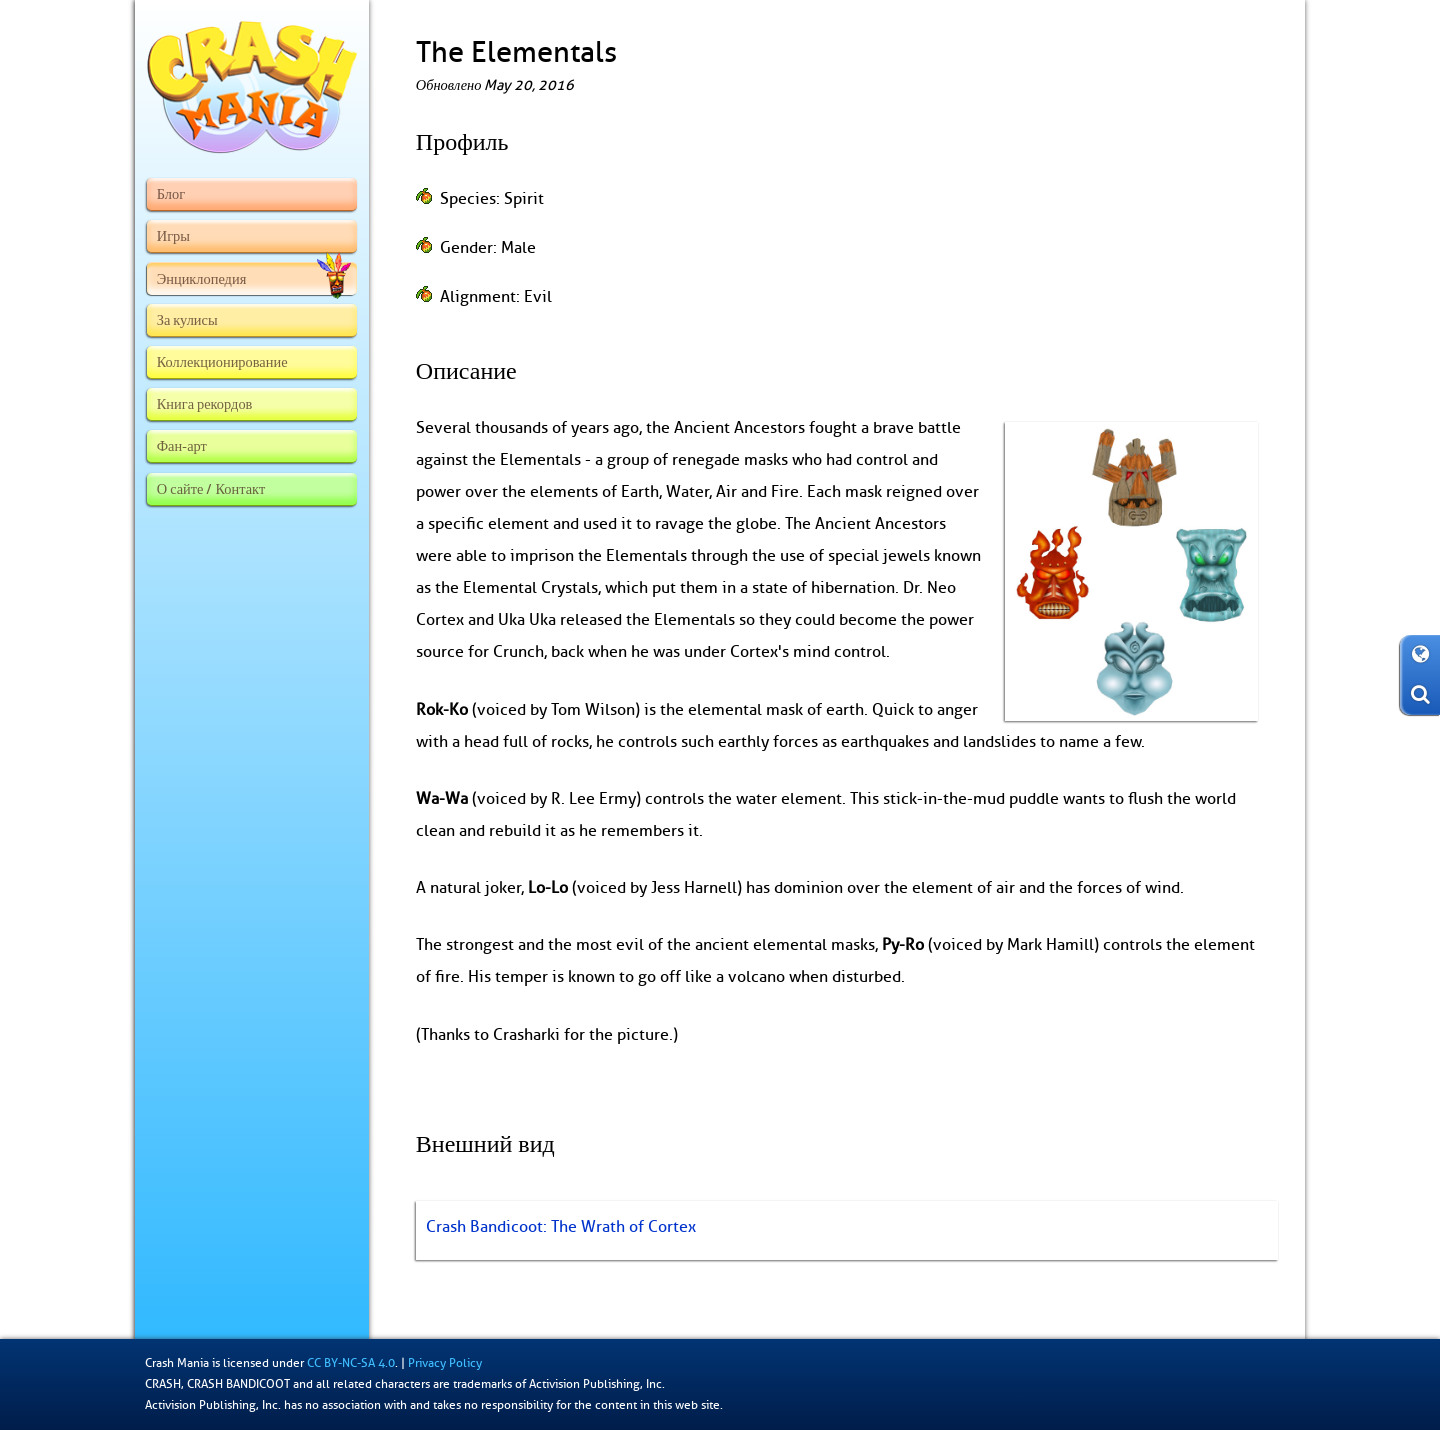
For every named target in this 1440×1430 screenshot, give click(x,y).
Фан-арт (182, 446)
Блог (171, 194)
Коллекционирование (222, 362)
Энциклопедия (254, 279)
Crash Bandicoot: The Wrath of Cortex (561, 1227)
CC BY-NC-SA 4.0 (351, 1363)
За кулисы (187, 320)
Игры (173, 236)
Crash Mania (177, 1363)
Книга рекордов (205, 404)
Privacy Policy (445, 1363)
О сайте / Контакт (211, 489)
